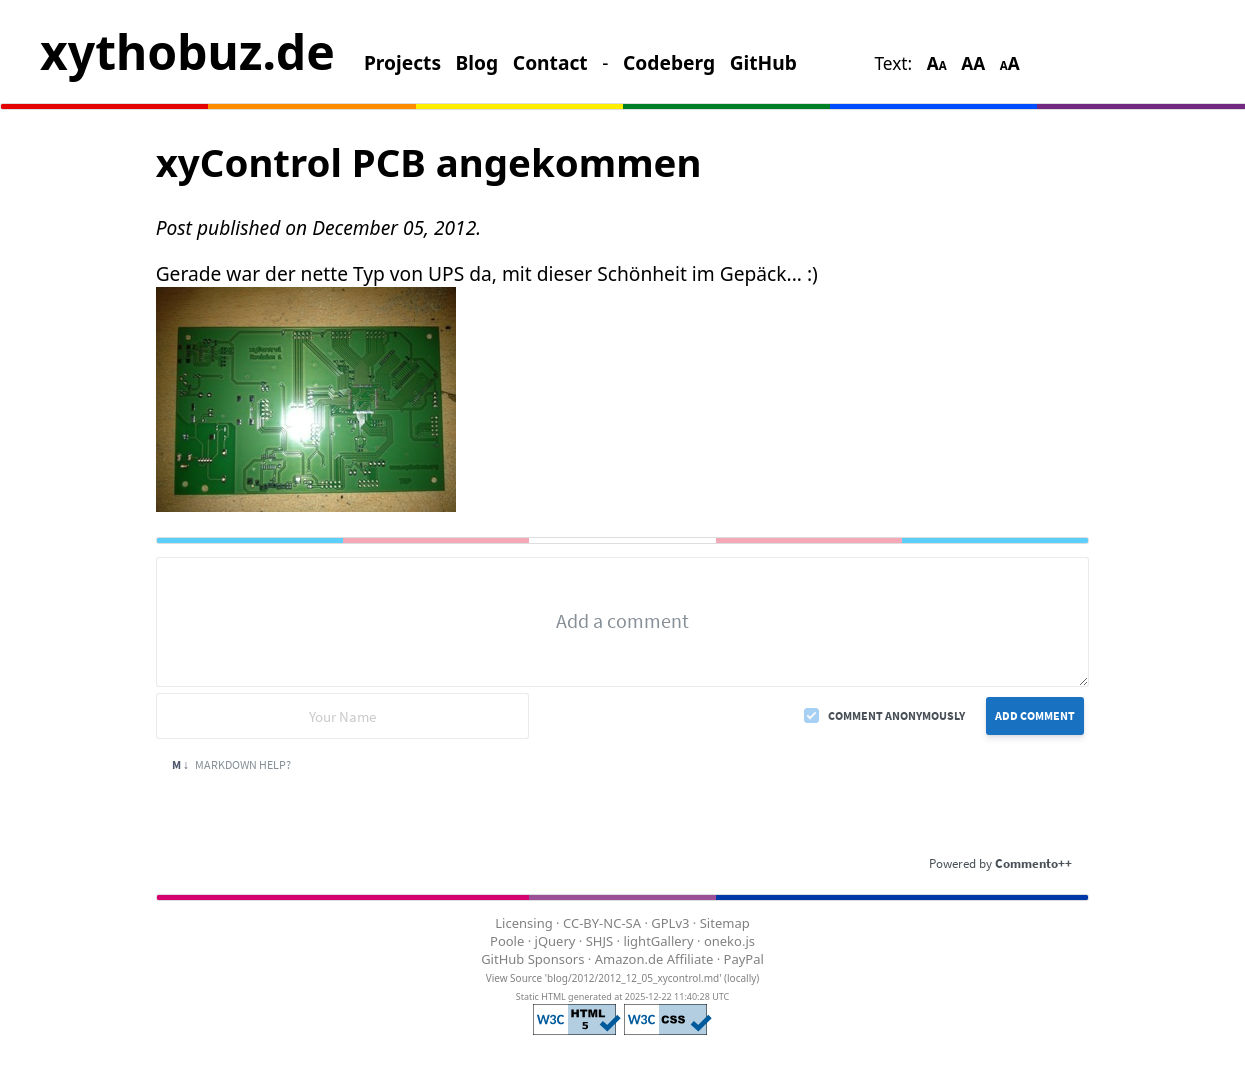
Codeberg (669, 62)
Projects (402, 62)
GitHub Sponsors (532, 959)
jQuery (555, 941)
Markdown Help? (231, 764)
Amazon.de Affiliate (654, 959)
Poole (507, 941)
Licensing (523, 923)
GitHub (763, 62)
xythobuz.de (187, 51)
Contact (550, 62)
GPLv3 (670, 923)
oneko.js (729, 941)
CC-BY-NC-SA (602, 923)
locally (741, 978)
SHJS (599, 941)
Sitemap (725, 923)
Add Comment (1035, 715)
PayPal (744, 959)
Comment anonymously (896, 715)
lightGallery (658, 941)
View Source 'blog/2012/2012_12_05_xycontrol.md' (604, 978)
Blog (477, 62)
